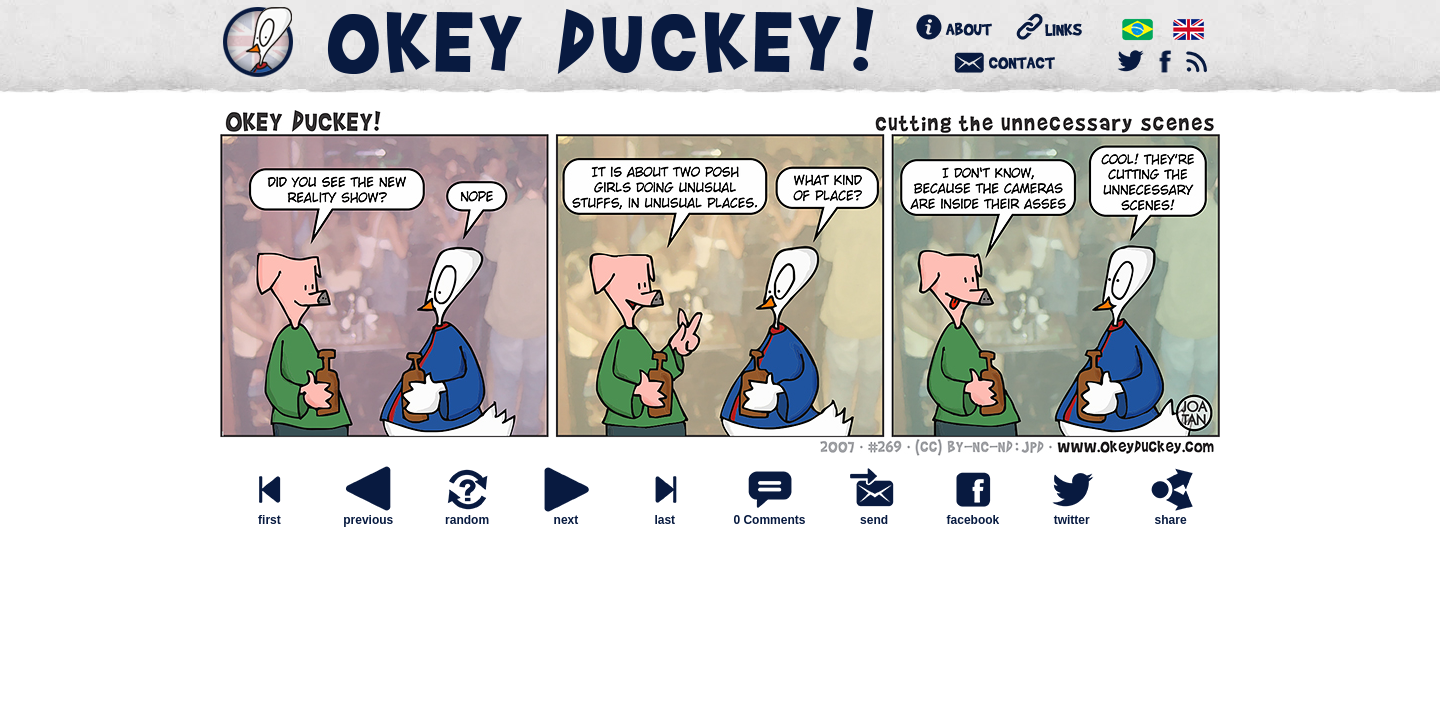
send (874, 514)
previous (368, 514)
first (269, 514)
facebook (973, 514)
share (1171, 514)
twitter (1072, 514)
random (467, 514)
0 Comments (769, 520)
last (665, 514)
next (566, 514)
